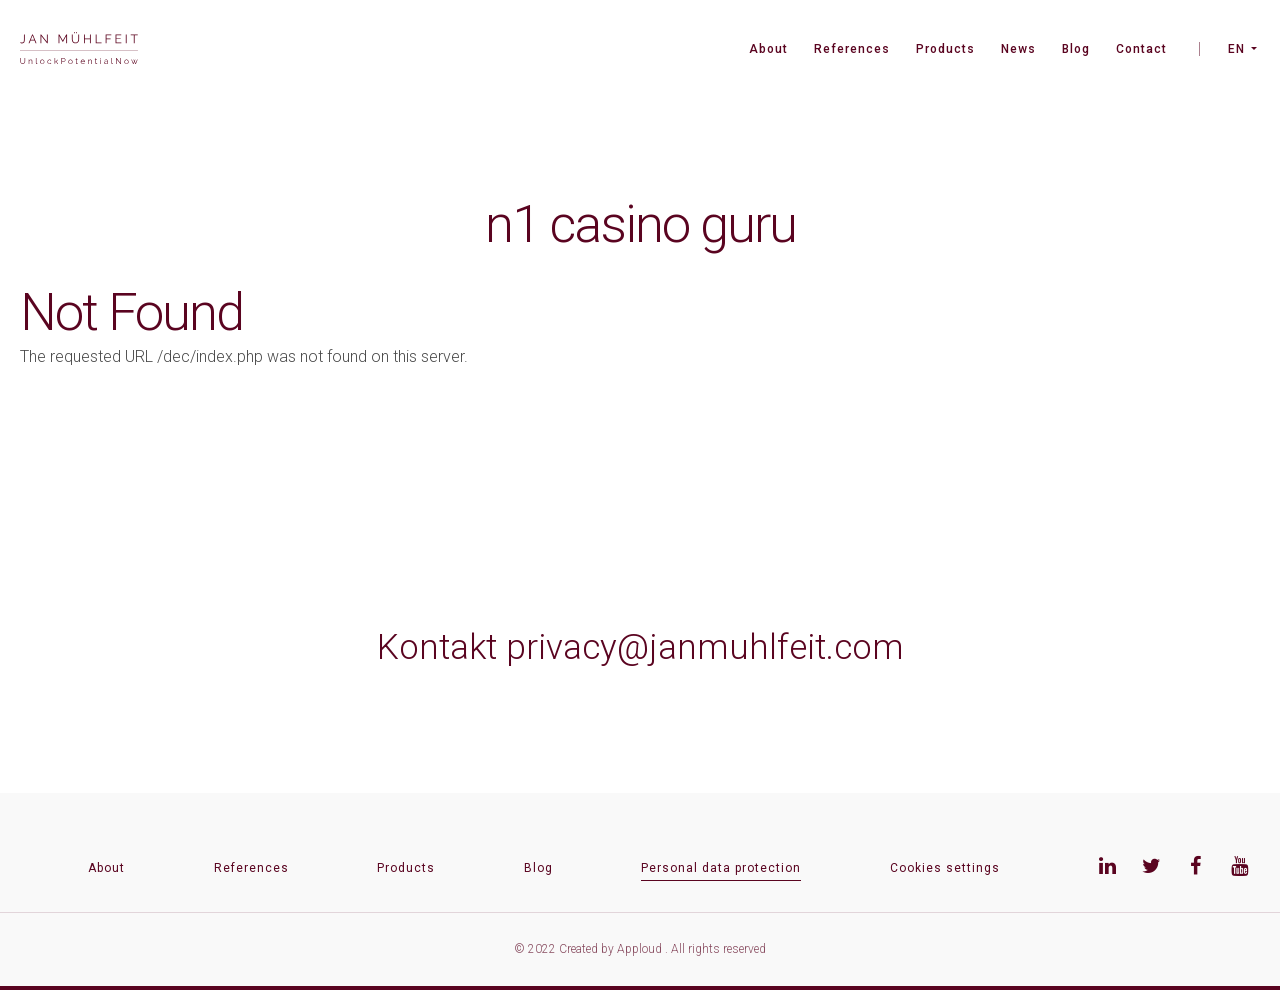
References (852, 49)
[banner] (79, 50)
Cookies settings (945, 868)
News (1018, 49)
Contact (1141, 49)
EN (1236, 49)
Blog (1076, 49)
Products (945, 49)
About (768, 49)
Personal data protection (721, 868)
